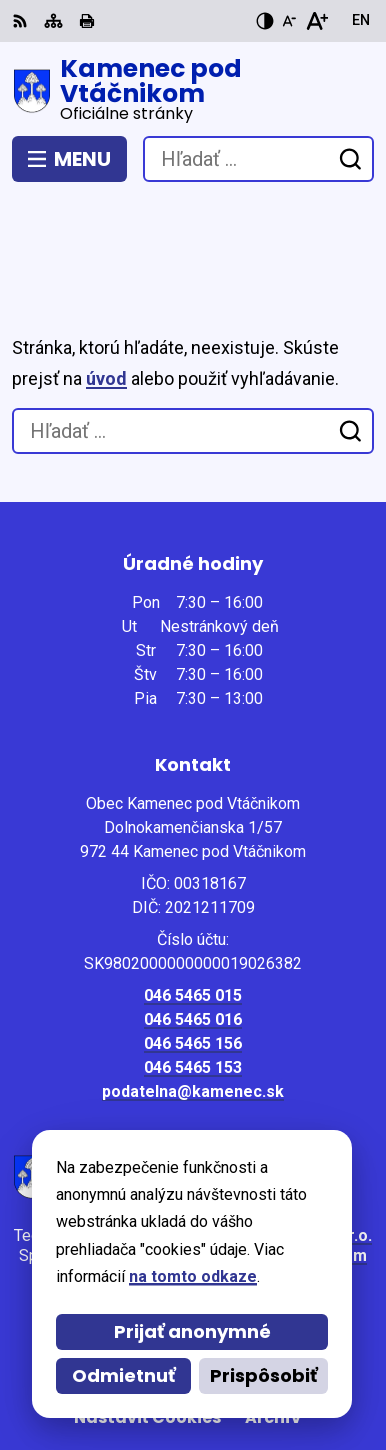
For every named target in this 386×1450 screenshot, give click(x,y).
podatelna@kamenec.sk (193, 1004)
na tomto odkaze (193, 1276)
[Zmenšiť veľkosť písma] (289, 21)
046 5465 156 (193, 956)
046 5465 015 (193, 908)
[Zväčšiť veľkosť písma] (316, 21)
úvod (106, 291)
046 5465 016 (193, 932)
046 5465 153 (193, 980)
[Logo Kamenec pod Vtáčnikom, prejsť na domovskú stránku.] (193, 91)
